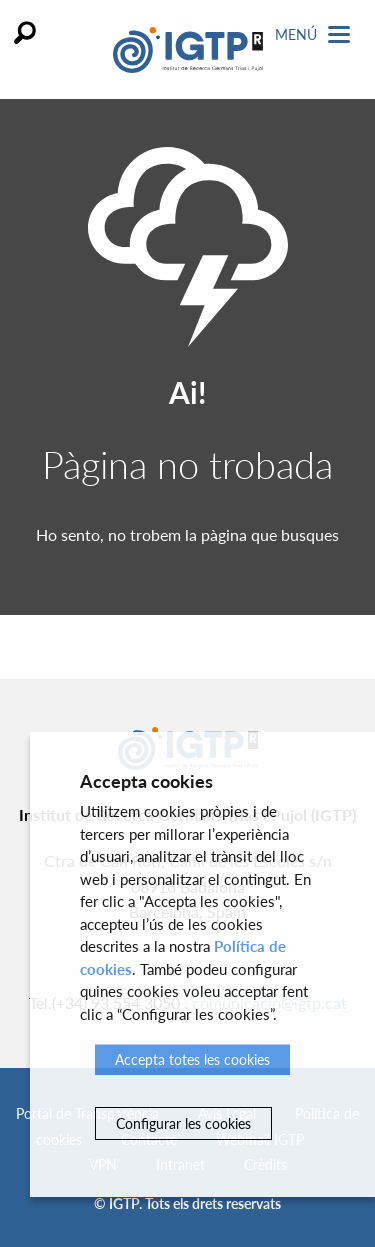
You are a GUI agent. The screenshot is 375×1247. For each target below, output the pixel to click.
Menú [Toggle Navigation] (312, 34)
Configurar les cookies (183, 1123)
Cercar (25, 32)
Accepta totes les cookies (192, 1059)
